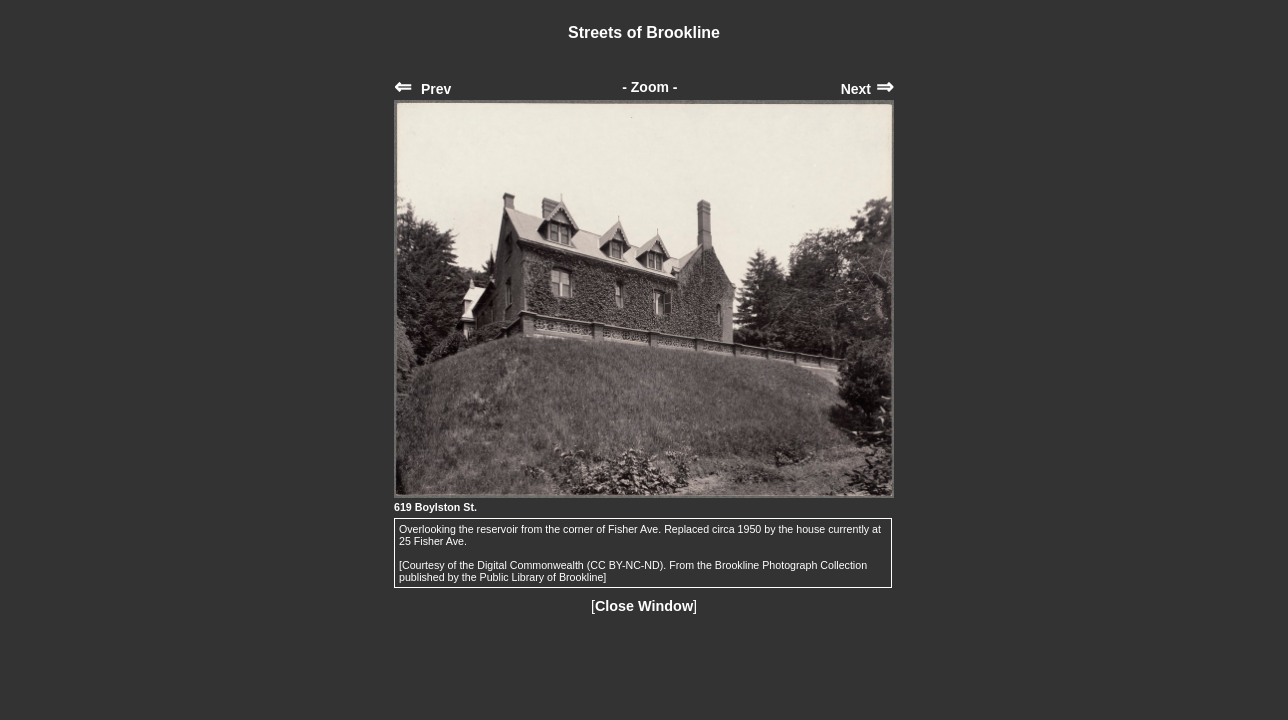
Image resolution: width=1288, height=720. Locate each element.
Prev (422, 89)
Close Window (644, 606)
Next (867, 89)
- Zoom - (649, 87)
